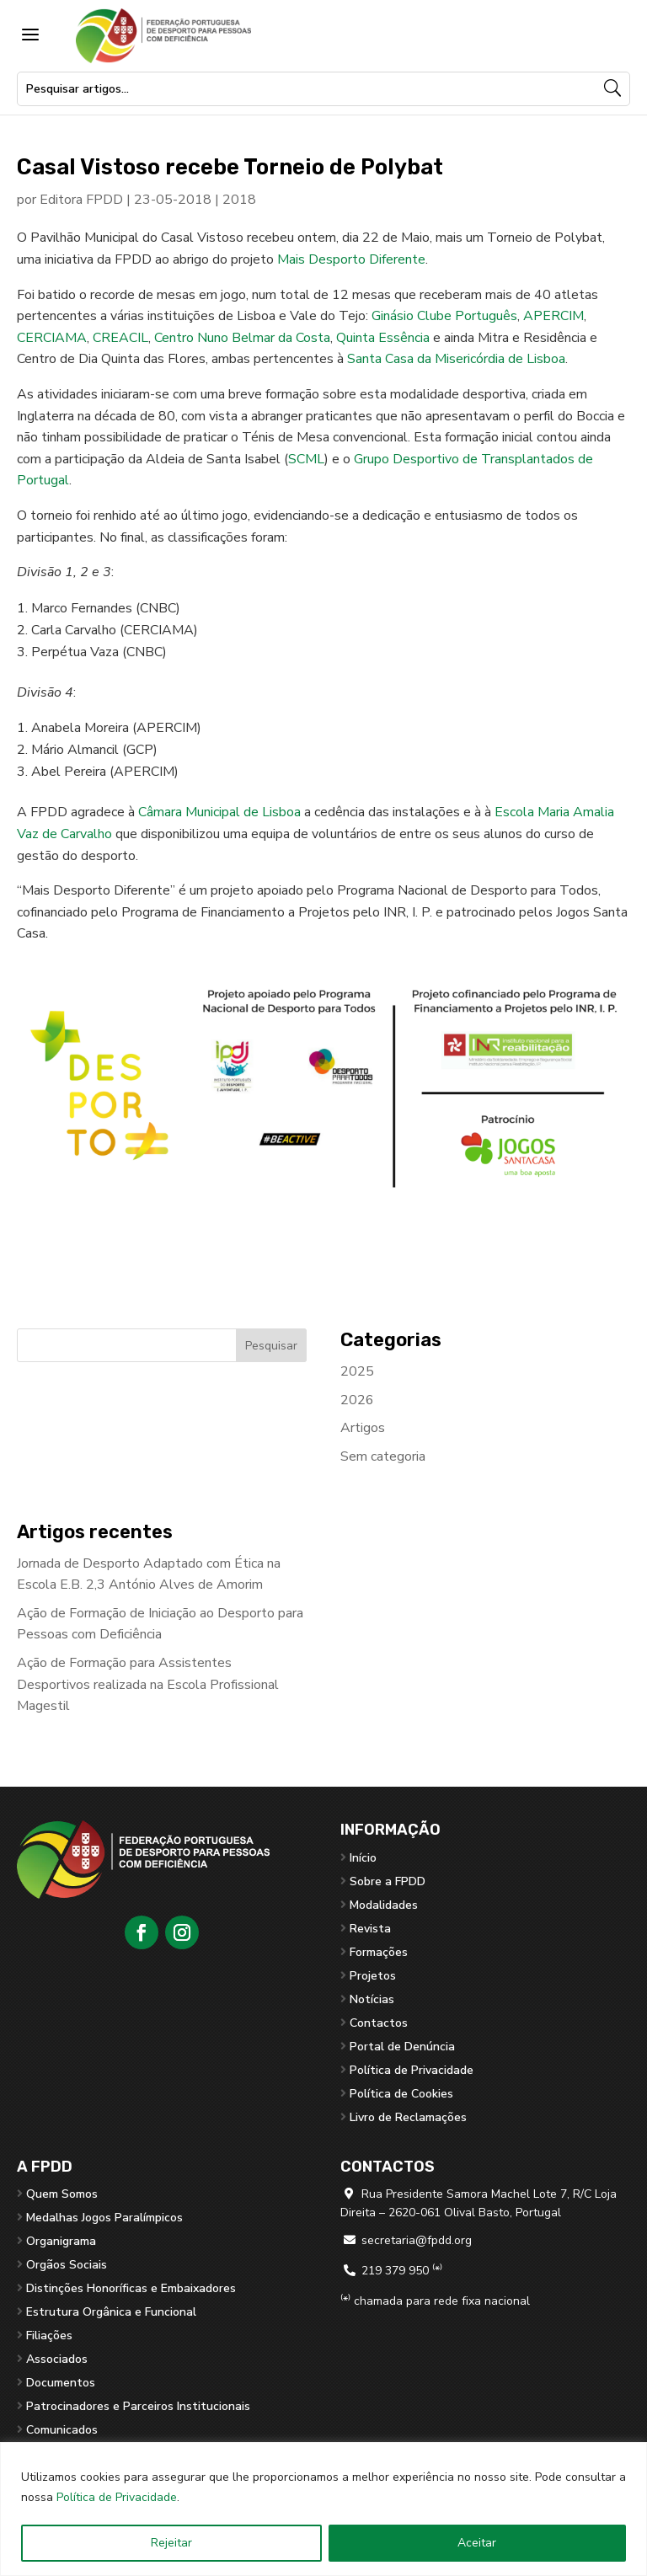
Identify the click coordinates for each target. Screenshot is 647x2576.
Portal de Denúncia (402, 2047)
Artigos (362, 1428)
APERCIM (553, 316)
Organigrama (61, 2241)
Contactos (379, 2023)
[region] (323, 2509)
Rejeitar (171, 2543)
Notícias (372, 1999)
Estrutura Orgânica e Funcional (111, 2312)
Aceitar (476, 2543)
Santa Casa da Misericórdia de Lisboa (456, 359)
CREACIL (120, 338)
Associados (57, 2359)
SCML (306, 459)
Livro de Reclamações (408, 2117)
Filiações (49, 2335)
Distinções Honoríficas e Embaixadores (131, 2288)
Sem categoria (382, 1456)
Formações (379, 1952)
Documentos (60, 2383)
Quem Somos (62, 2194)
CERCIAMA (52, 338)
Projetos (373, 1976)
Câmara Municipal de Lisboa (219, 812)
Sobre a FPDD (387, 1881)
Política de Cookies (401, 2094)
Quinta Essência (383, 338)
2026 (357, 1400)
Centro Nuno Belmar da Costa (242, 338)
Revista (370, 1929)
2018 (239, 199)
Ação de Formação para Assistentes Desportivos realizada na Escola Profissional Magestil (148, 1684)
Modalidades (384, 1905)
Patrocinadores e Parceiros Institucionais (138, 2406)
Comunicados (62, 2430)
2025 (357, 1371)
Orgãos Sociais (66, 2265)
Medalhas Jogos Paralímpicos (104, 2218)
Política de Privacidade (116, 2497)
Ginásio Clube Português (444, 316)
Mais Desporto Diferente (351, 259)
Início (363, 1858)
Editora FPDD (81, 199)
